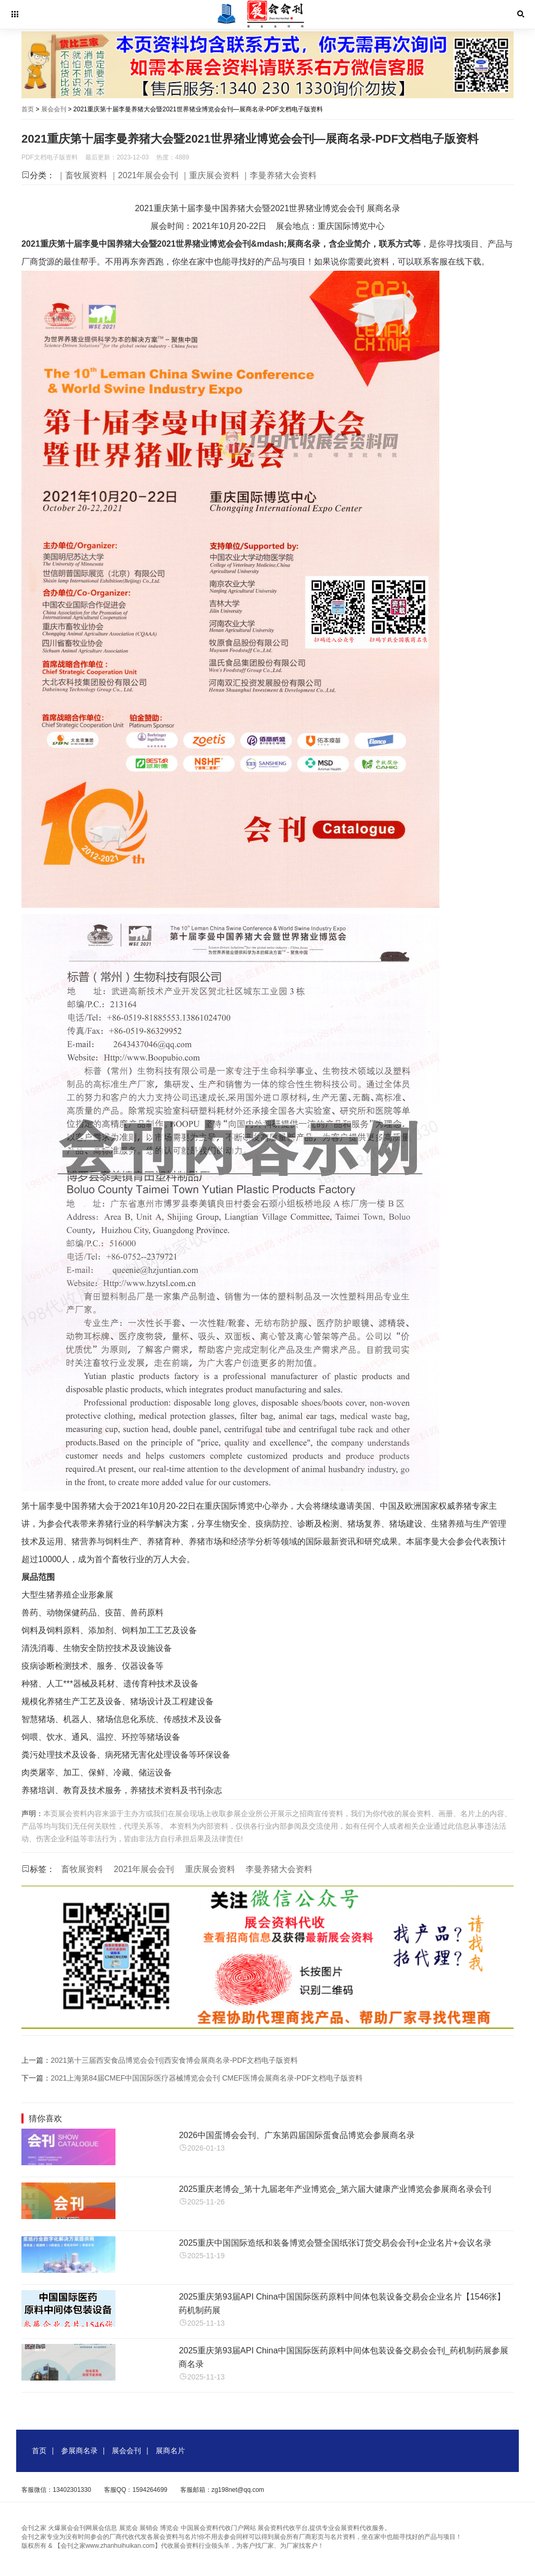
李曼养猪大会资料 (279, 1869)
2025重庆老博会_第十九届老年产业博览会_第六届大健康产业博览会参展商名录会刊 (335, 2189)
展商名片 (170, 2450)
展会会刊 (53, 109)
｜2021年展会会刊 (144, 175)
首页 (27, 109)
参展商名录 (79, 2450)
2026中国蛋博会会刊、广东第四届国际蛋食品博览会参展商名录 (297, 2135)
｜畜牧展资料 (82, 175)
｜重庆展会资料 (210, 175)
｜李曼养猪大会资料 (279, 175)
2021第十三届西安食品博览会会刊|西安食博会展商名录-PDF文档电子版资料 (174, 2060)
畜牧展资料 (82, 1869)
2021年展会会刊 (144, 1869)
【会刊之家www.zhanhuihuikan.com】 (107, 2545)
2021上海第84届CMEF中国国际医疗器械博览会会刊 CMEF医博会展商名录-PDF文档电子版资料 (207, 2078)
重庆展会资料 (210, 1869)
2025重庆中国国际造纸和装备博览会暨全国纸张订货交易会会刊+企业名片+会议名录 (335, 2242)
